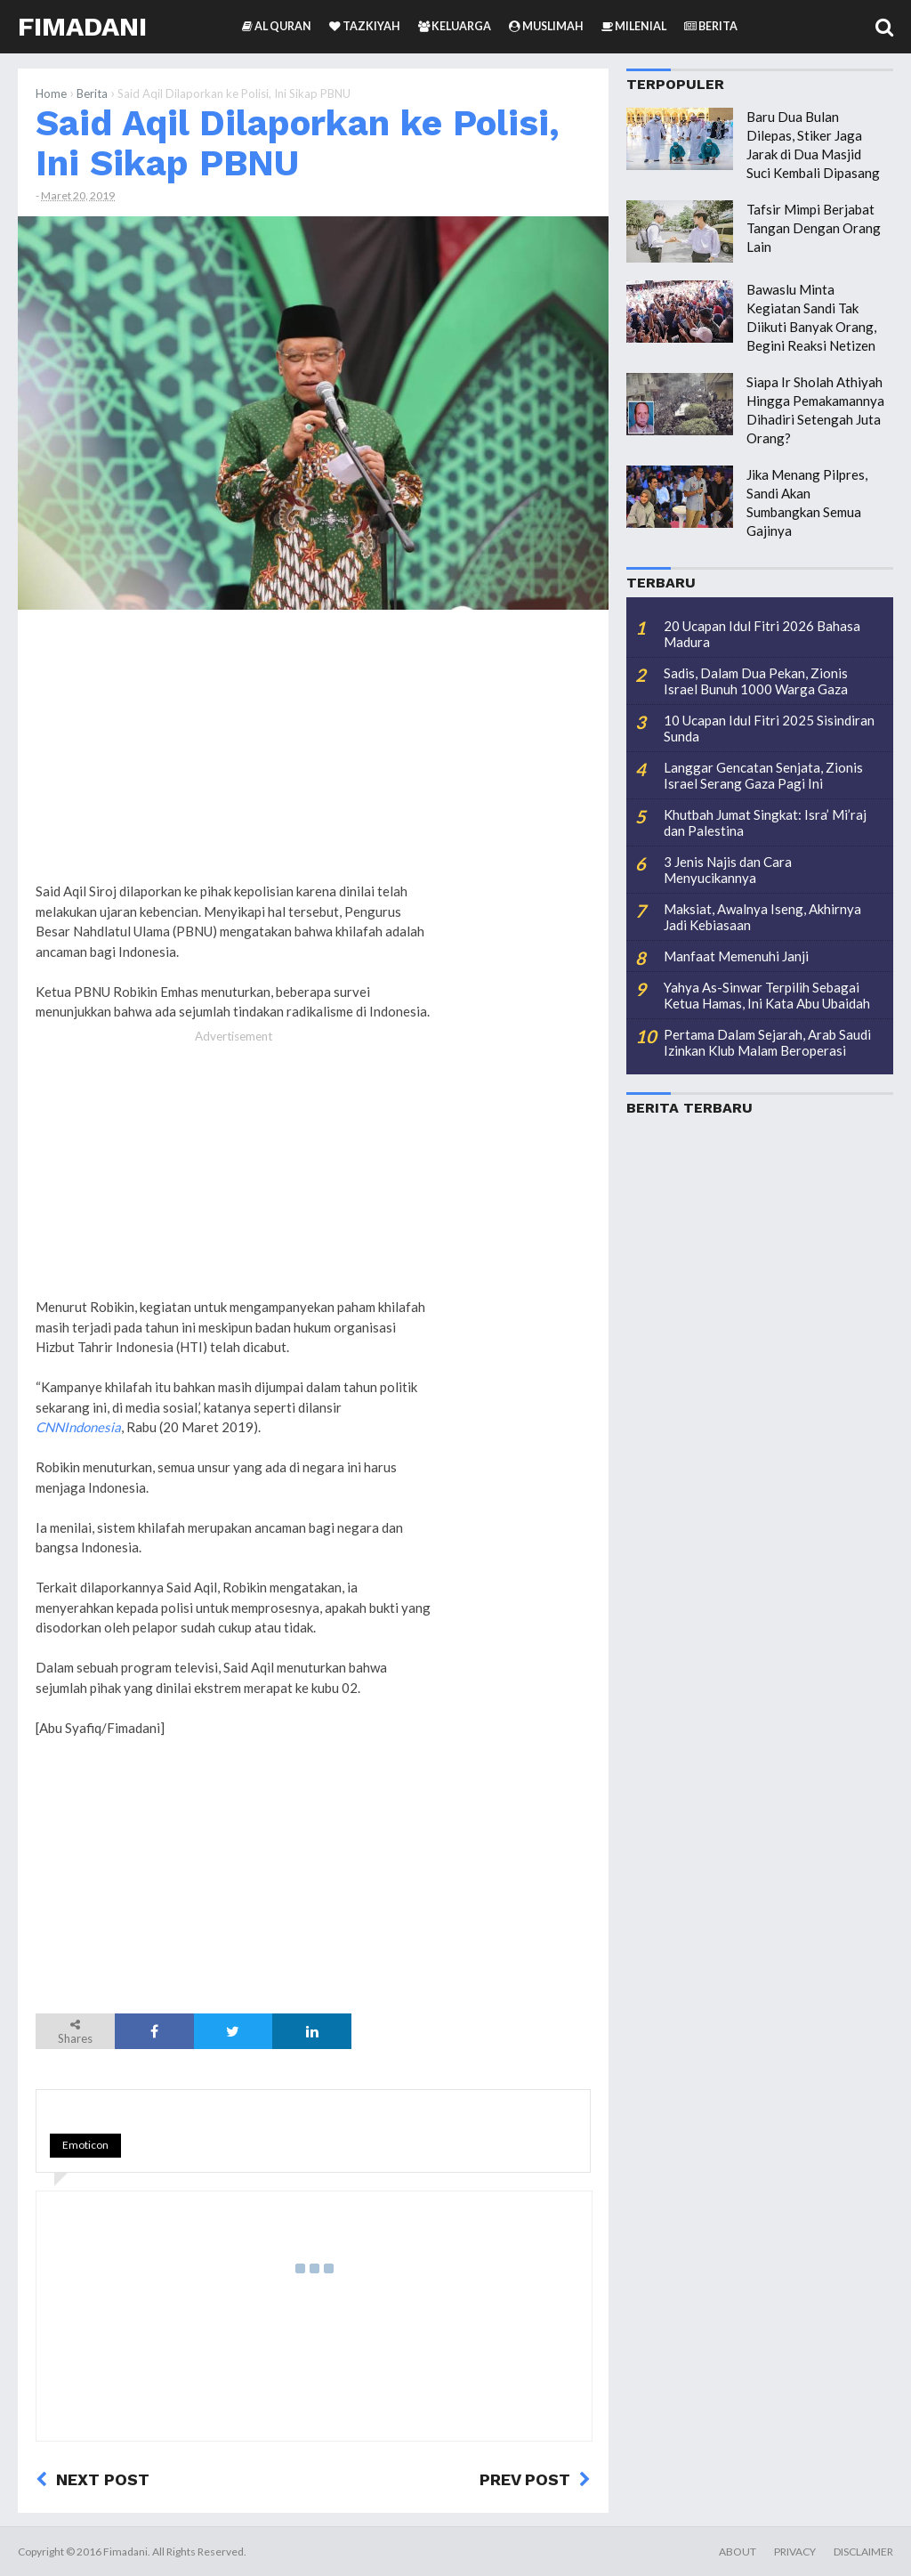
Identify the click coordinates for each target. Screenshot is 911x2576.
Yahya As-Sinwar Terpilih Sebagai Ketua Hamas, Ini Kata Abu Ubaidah (767, 995)
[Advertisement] (519, 895)
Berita (92, 93)
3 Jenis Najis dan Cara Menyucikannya (728, 870)
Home (51, 93)
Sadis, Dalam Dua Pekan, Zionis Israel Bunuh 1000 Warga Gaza (756, 681)
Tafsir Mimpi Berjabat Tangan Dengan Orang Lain (813, 228)
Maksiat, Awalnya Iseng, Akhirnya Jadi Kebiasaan (762, 917)
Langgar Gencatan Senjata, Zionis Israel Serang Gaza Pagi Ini (763, 775)
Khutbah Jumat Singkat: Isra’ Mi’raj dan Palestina (765, 822)
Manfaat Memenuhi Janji (736, 956)
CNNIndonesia (78, 1427)
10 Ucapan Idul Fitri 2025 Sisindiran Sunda (769, 728)
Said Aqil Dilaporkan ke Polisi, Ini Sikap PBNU (298, 142)
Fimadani (82, 26)
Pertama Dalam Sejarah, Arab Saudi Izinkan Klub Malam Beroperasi (767, 1042)
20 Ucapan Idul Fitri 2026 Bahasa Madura (762, 634)
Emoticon (85, 2144)
